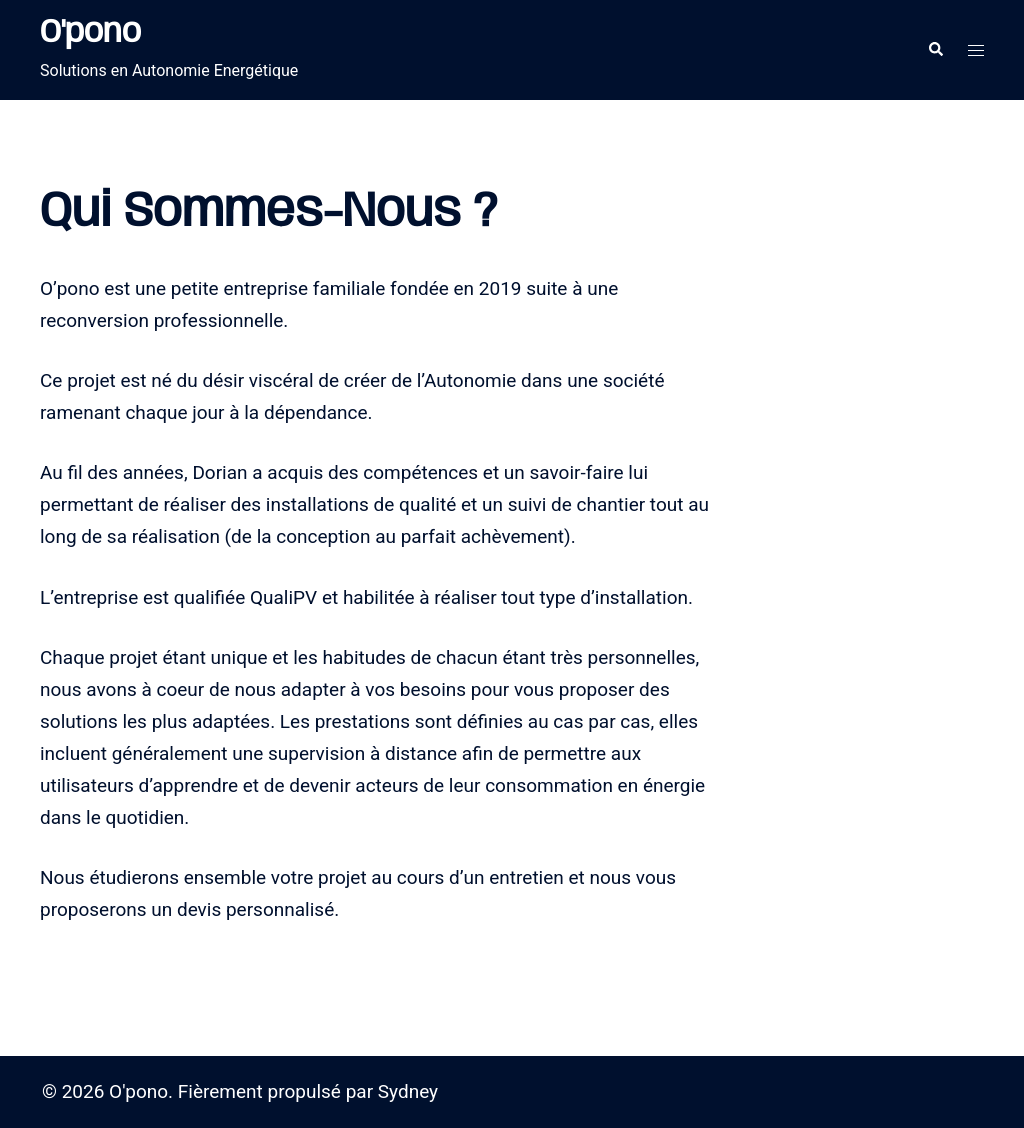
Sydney (408, 1091)
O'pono (90, 33)
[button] (935, 50)
